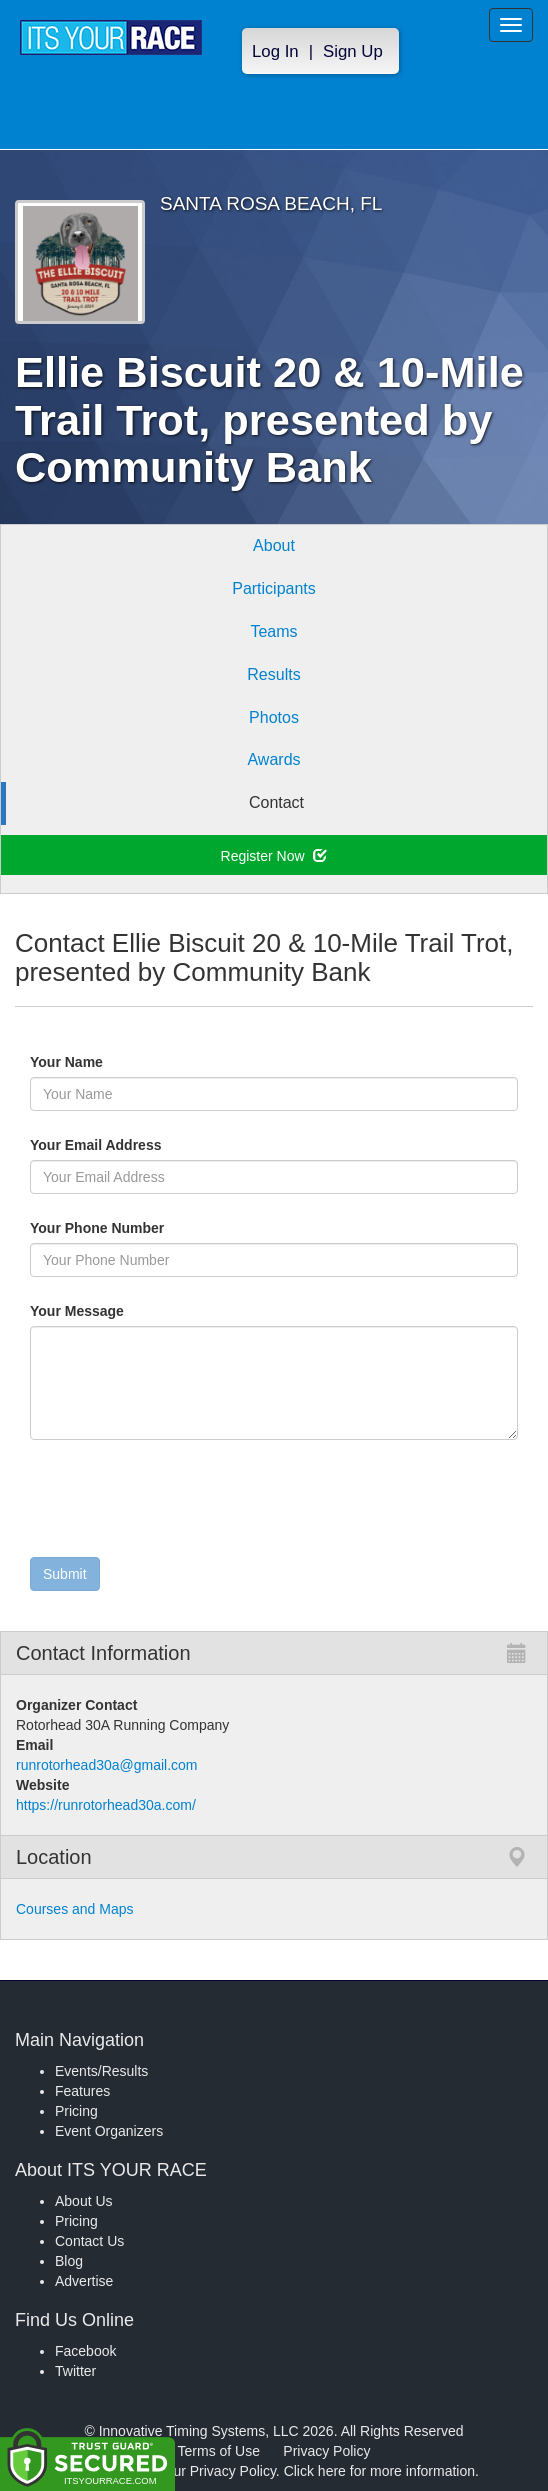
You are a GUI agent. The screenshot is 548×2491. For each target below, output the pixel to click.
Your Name (100, 1062)
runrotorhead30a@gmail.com (107, 1765)
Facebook (85, 2351)
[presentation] (182, 1503)
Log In (275, 51)
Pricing (76, 2111)
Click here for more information (379, 2471)
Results (273, 674)
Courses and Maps (75, 1909)
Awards (273, 759)
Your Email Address (173, 1145)
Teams (273, 631)
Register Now (274, 856)
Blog (69, 2261)
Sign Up (353, 51)
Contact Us (89, 2241)
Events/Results (101, 2071)
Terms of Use (219, 2451)
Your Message (111, 1311)
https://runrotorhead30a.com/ (106, 1805)
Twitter (75, 2371)
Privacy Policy (326, 2451)
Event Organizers (109, 2131)
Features (82, 2091)
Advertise (84, 2281)
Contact (276, 802)
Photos (274, 717)
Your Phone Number (97, 1228)
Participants (274, 588)
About (274, 545)
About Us (84, 2201)
